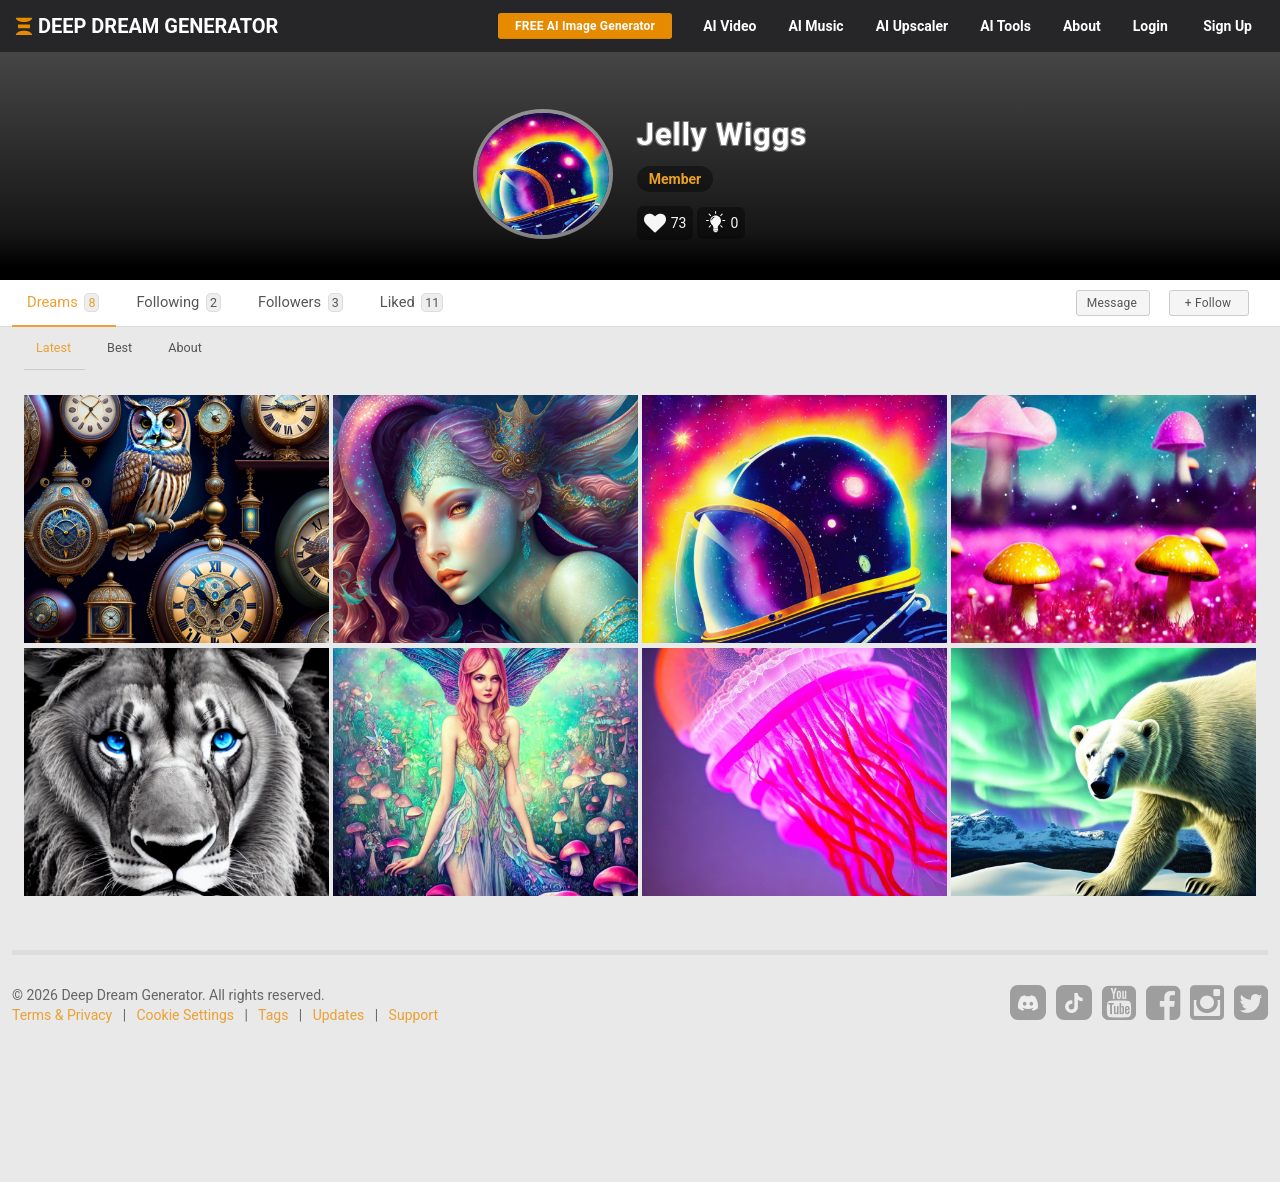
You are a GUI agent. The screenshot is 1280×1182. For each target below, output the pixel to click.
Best (119, 347)
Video (729, 26)
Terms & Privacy (62, 1015)
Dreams (63, 302)
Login (1150, 26)
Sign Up (1227, 26)
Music (815, 26)
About (1082, 26)
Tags (273, 1015)
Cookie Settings (186, 1015)
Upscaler (912, 26)
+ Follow (1208, 303)
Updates (339, 1015)
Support (413, 1015)
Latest (53, 347)
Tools (1005, 26)
